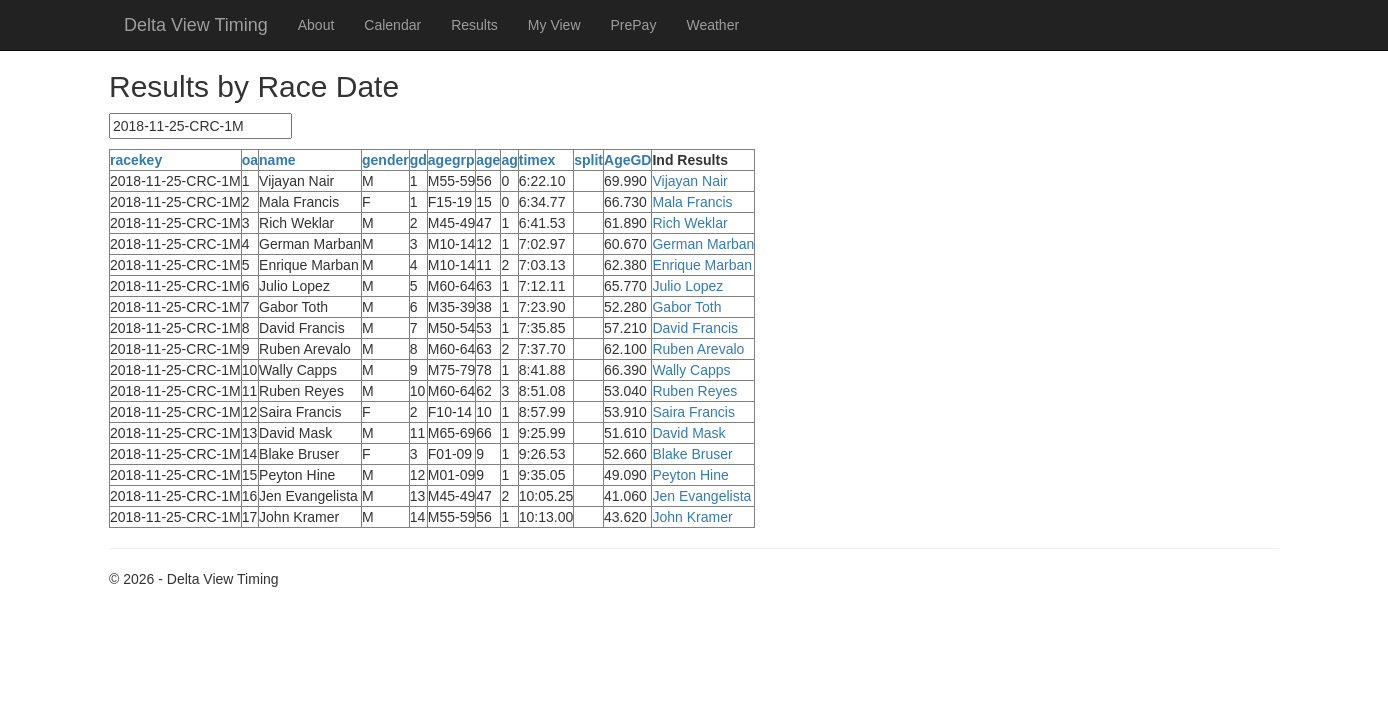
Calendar (392, 25)
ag (509, 160)
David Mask (688, 433)
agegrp (451, 160)
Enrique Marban (702, 265)
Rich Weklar (689, 223)
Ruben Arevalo (698, 349)
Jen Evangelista (701, 496)
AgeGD (627, 160)
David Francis (695, 328)
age (488, 160)
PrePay (634, 25)
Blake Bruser (692, 454)
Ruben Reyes (694, 391)
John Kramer (692, 517)
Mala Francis (692, 202)
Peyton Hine (690, 475)
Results (474, 25)
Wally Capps (691, 370)
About (316, 25)
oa (250, 160)
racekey (136, 160)
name (277, 160)
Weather (712, 25)
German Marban (703, 244)
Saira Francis (693, 412)
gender (385, 160)
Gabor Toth (686, 307)
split (588, 160)
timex (537, 160)
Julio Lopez (687, 286)
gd (418, 160)
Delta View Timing (196, 25)
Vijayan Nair (689, 181)
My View (554, 25)
